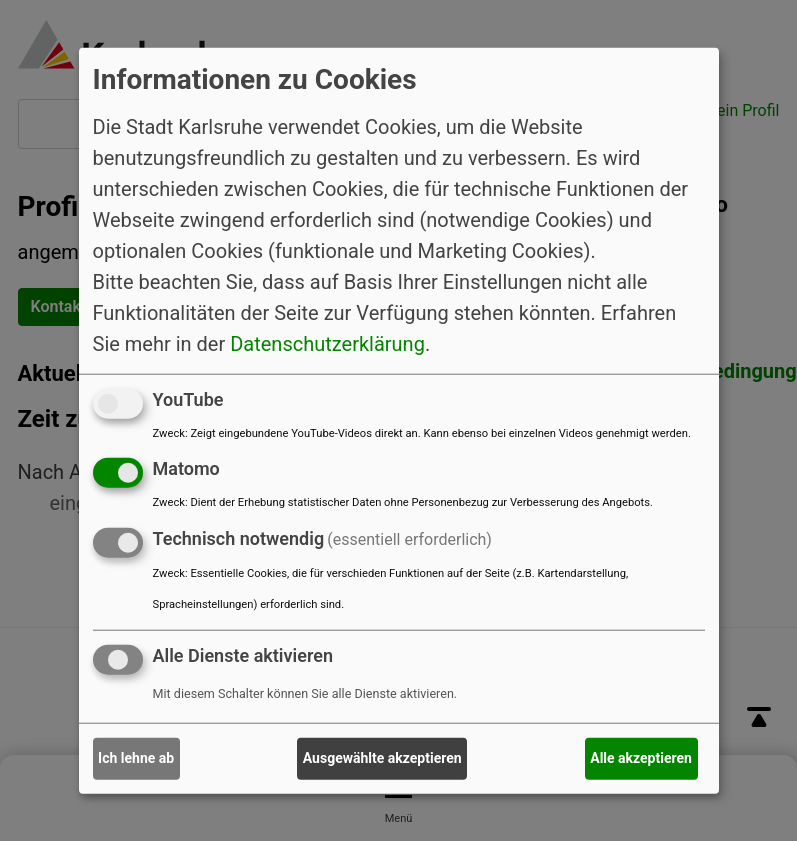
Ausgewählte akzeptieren (382, 758)
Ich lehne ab (136, 758)
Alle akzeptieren (641, 758)
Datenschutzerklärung (327, 343)
